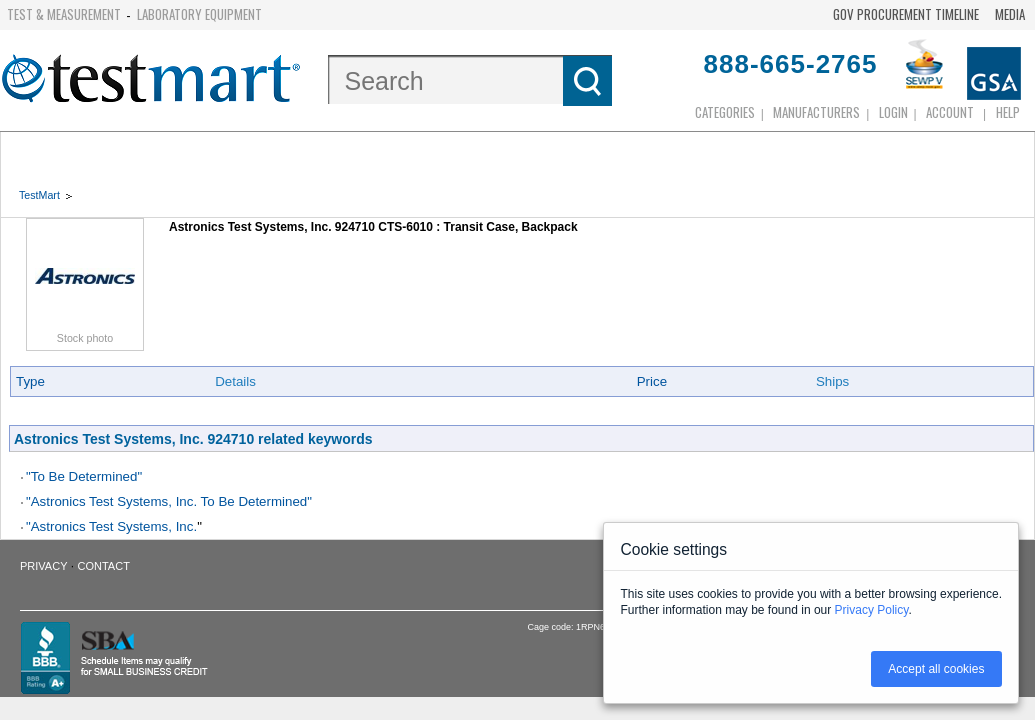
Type (30, 381)
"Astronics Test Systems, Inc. (111, 526)
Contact (104, 566)
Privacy (43, 566)
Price (652, 381)
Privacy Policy (872, 610)
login (893, 112)
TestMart (39, 195)
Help (1008, 112)
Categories (725, 112)
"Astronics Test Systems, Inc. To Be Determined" (169, 501)
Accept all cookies (936, 669)
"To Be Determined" (84, 476)
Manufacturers (816, 112)
